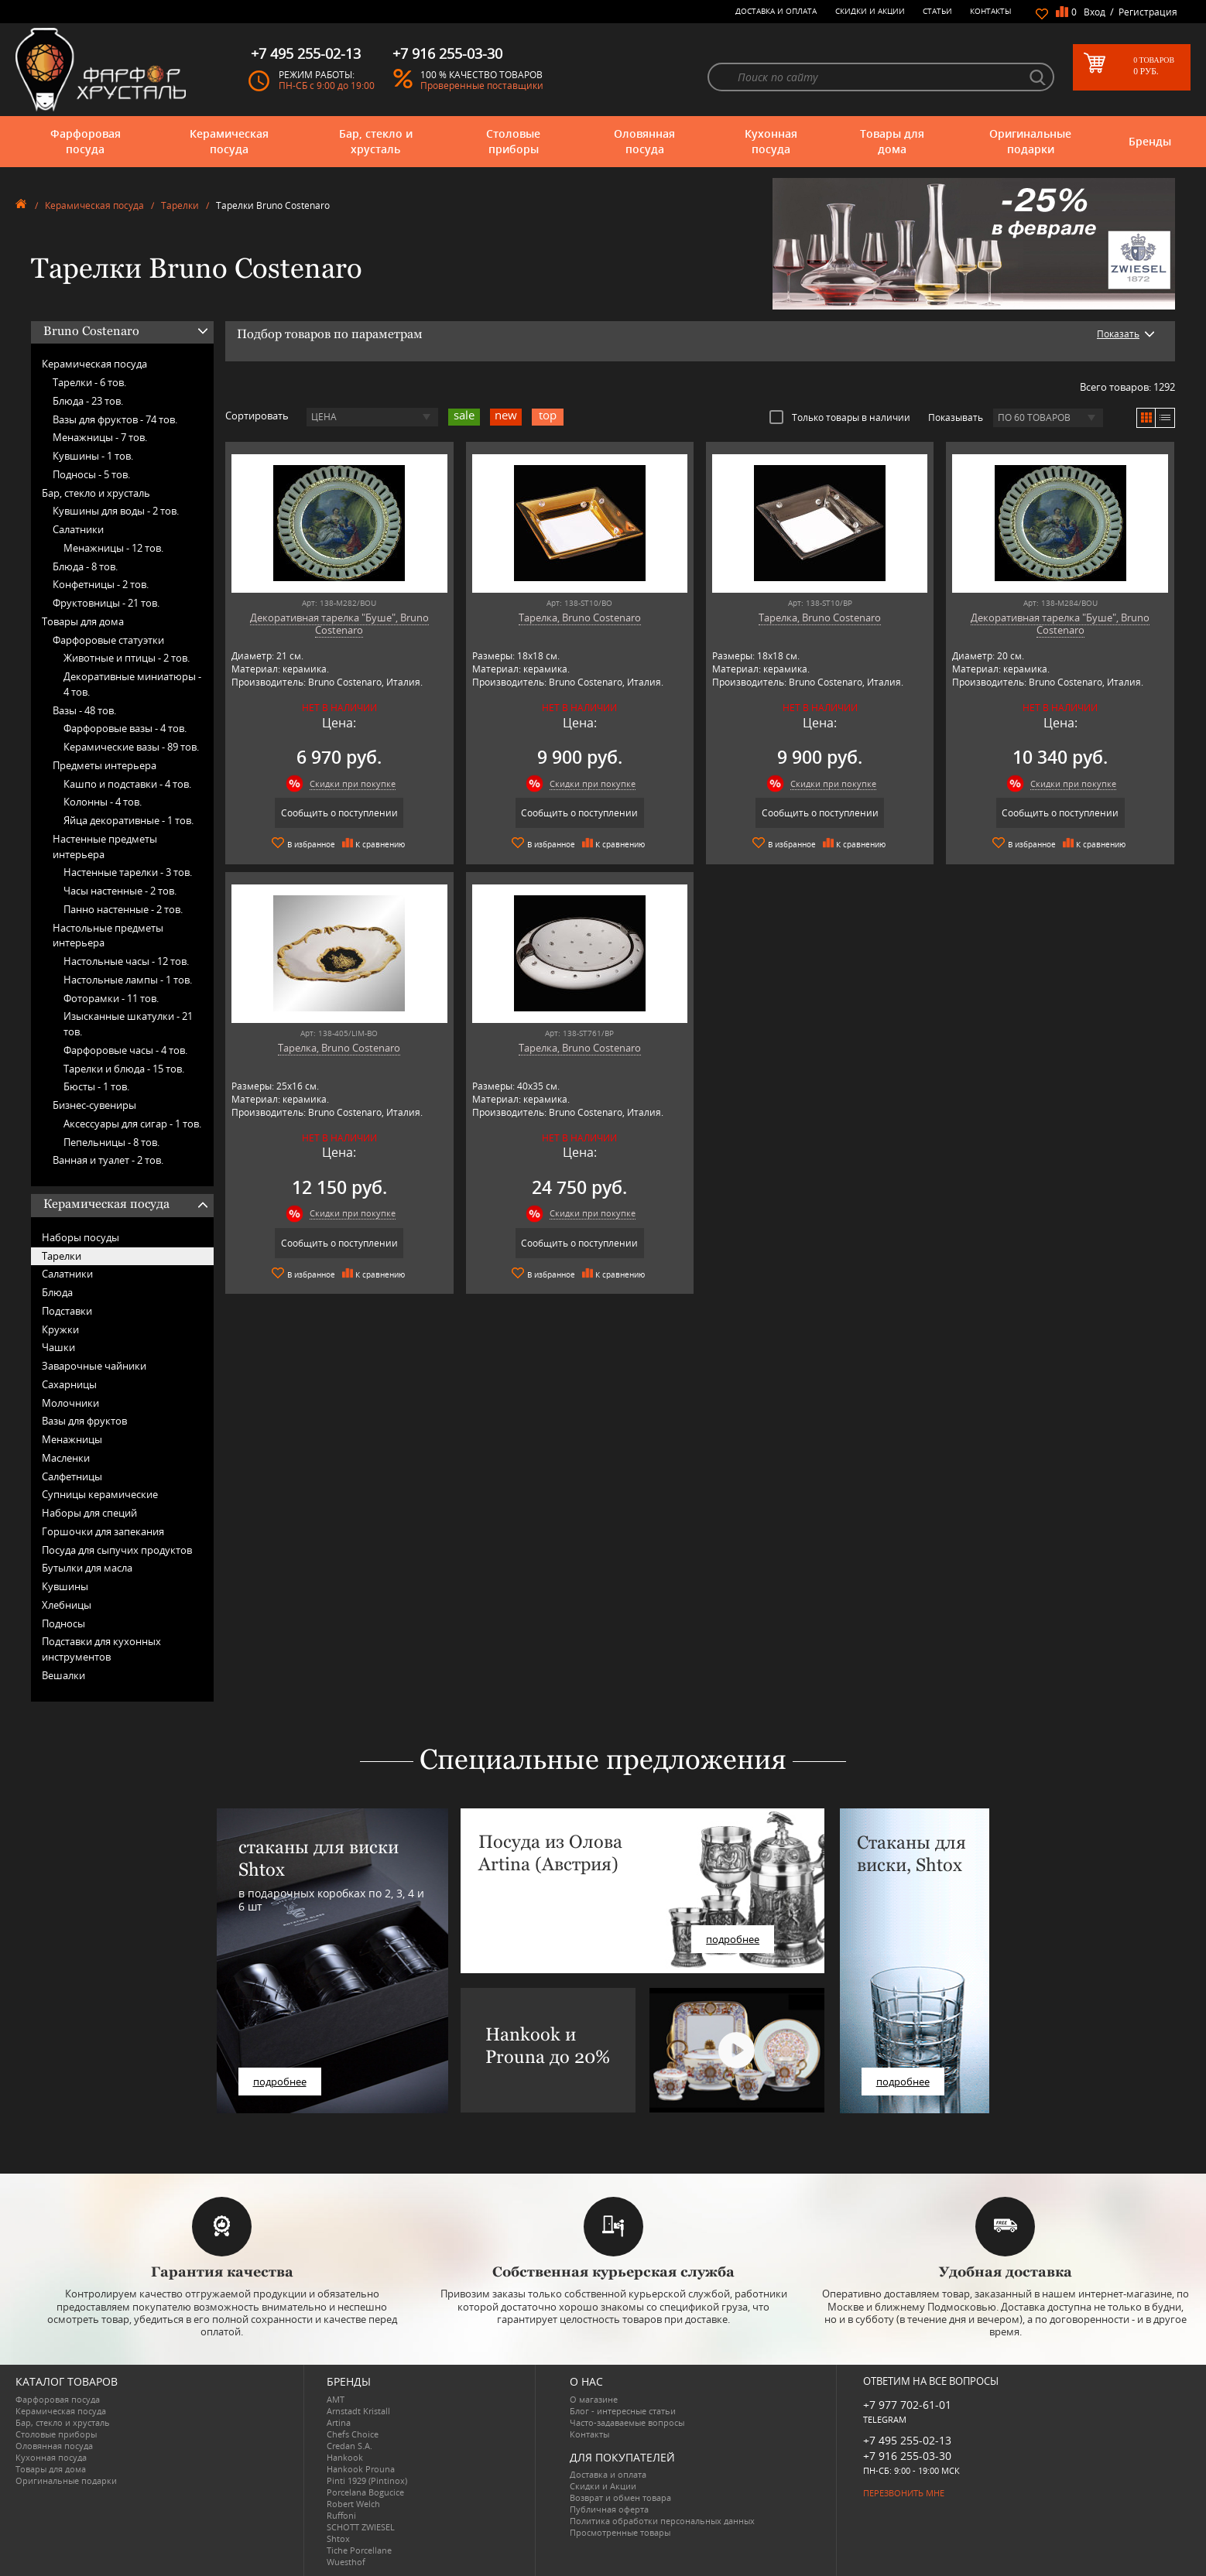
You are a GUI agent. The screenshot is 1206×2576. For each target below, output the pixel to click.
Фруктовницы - (106, 603)
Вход (1094, 12)
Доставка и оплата (776, 10)
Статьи (937, 10)
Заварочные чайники (94, 1366)
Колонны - (102, 802)
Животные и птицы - (126, 658)
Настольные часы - (126, 961)
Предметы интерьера (104, 765)
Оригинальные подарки (1030, 141)
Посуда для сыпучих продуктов (117, 1550)
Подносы (63, 1623)
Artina (339, 2422)
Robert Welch (353, 2503)
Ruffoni (341, 2515)
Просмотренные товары (620, 2532)
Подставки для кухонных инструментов (101, 1649)
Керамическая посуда (229, 141)
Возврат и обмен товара (620, 2497)
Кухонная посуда (771, 141)
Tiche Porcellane (359, 2550)
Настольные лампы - (127, 980)
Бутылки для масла (87, 1568)
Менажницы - (100, 437)
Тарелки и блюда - (123, 1069)
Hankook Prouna (361, 2469)
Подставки (67, 1311)
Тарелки (180, 205)
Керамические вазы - (131, 747)
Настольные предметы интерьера (108, 935)
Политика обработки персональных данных (662, 2520)
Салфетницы (72, 1476)
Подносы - (91, 474)
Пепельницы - (111, 1142)
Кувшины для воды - (116, 511)
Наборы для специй (89, 1513)
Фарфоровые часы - (125, 1050)
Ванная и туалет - (108, 1160)
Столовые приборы (513, 141)
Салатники (78, 529)
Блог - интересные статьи (623, 2411)
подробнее (280, 2082)
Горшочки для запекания (103, 1531)
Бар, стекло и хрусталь (376, 141)
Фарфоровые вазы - (125, 728)
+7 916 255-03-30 (907, 2455)
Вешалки (63, 1675)
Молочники (70, 1403)
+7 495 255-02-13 (907, 2440)
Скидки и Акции (870, 10)
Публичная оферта (609, 2509)
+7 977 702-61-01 (907, 2404)
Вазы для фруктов (84, 1421)
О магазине (594, 2399)
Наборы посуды (80, 1237)
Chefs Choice (353, 2434)
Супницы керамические (100, 1494)
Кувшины (65, 1586)
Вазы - (84, 710)
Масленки (66, 1458)
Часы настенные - (119, 891)
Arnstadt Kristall (358, 2411)
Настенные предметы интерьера (105, 846)
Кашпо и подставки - (127, 784)
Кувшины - (93, 456)
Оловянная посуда (644, 141)
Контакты (991, 10)
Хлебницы (66, 1605)
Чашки (58, 1347)
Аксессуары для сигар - (132, 1124)
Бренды (1150, 141)
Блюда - (88, 401)
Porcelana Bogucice (365, 2492)
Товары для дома (892, 141)
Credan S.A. (349, 2445)
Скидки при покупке (353, 783)
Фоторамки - (111, 998)
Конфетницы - (101, 584)
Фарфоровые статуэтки (108, 640)
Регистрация (1148, 12)
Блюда (57, 1292)
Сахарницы (69, 1384)
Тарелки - (89, 382)
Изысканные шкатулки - (128, 1023)
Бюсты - (96, 1086)
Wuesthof (346, 2561)
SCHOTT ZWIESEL (361, 2527)
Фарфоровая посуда (85, 141)
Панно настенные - (123, 909)
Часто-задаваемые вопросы (627, 2422)
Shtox (338, 2538)
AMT (335, 2399)
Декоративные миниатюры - (132, 684)
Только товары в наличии (839, 417)
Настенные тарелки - (127, 872)
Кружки (60, 1329)
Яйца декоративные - (128, 820)
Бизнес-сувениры (94, 1105)
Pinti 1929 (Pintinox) (367, 2480)
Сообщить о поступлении (339, 812)
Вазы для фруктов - (115, 419)
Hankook (345, 2457)
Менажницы (72, 1439)
